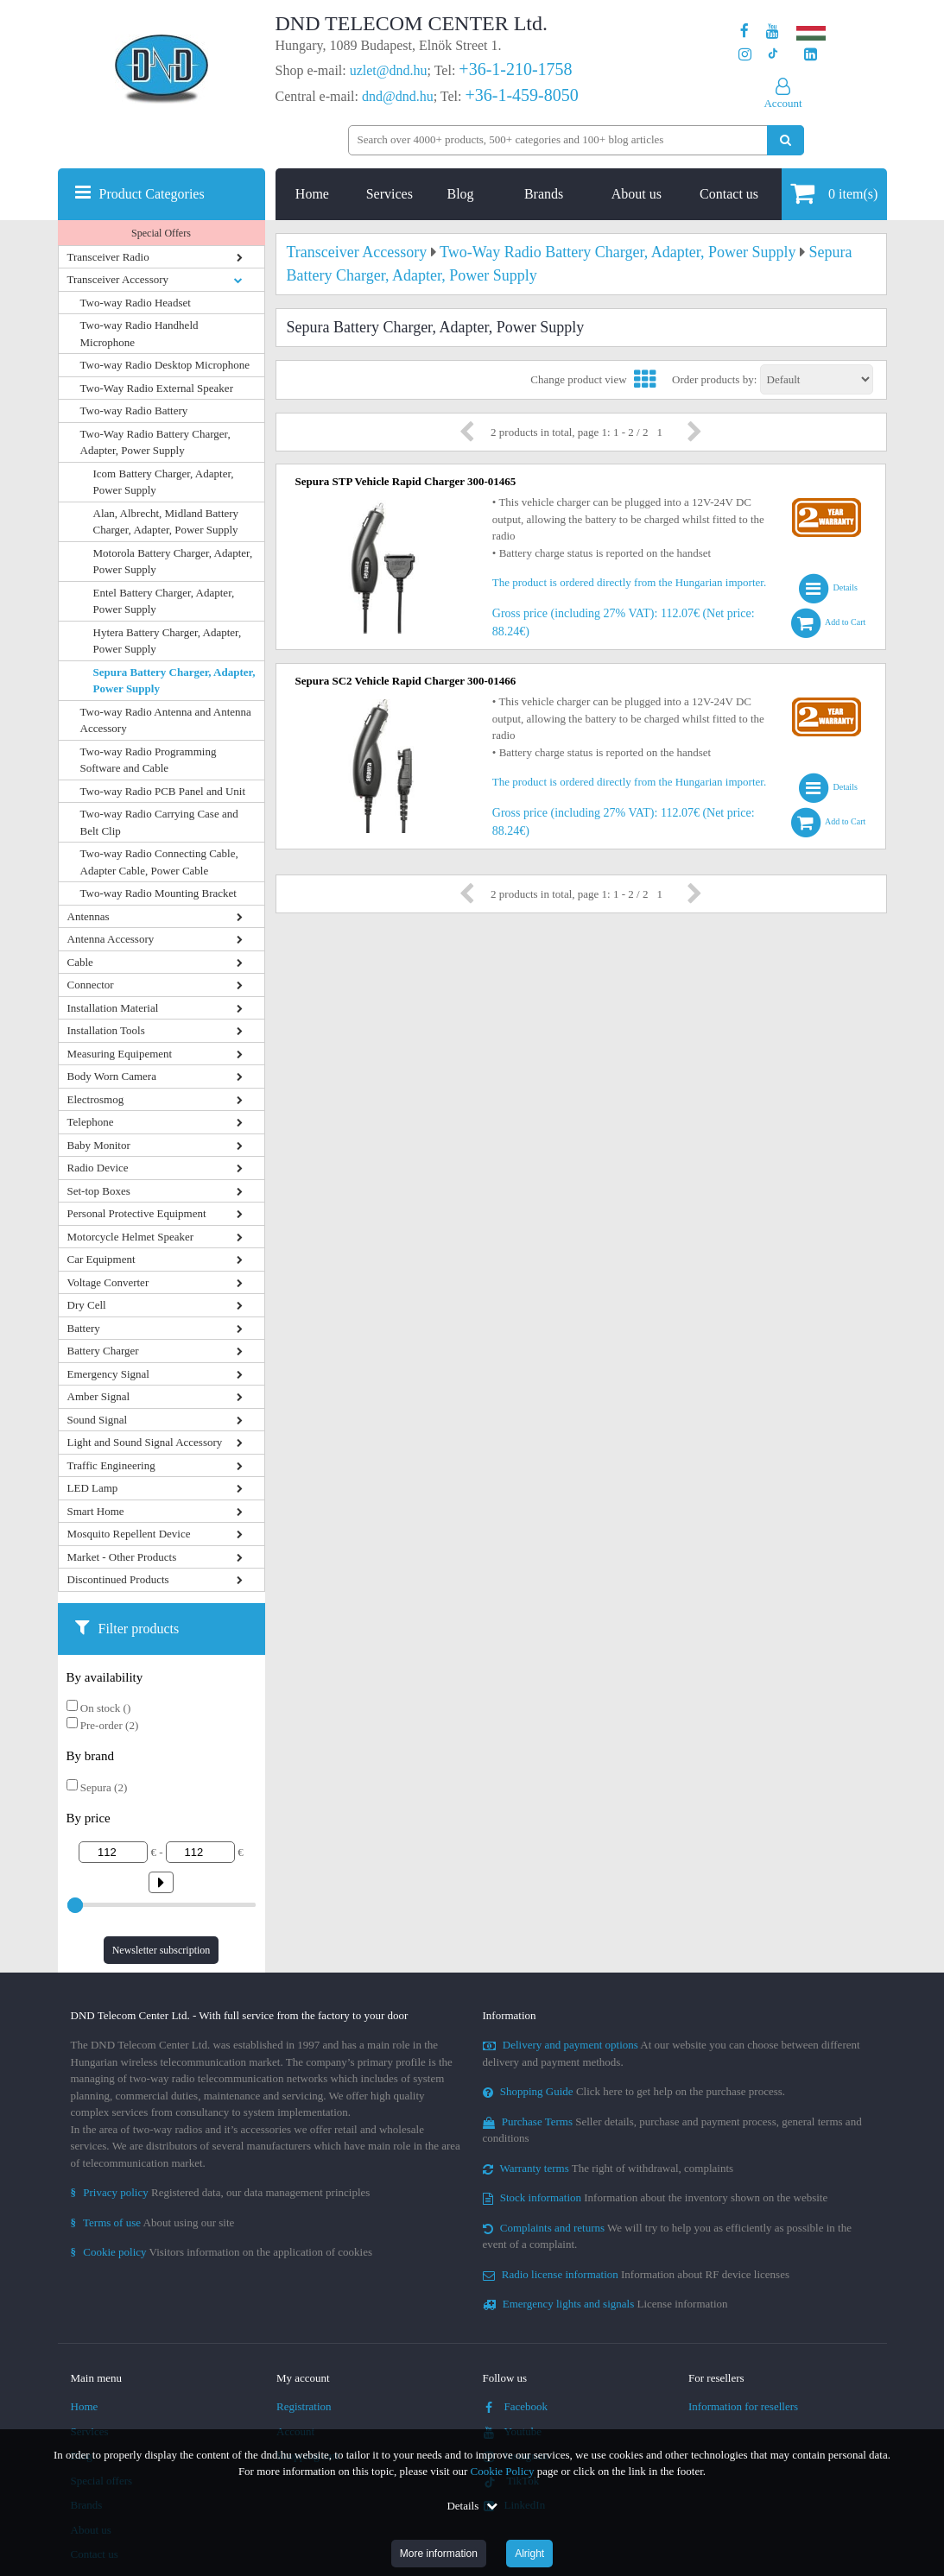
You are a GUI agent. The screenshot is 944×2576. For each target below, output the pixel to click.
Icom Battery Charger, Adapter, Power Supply (163, 482)
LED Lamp (92, 1487)
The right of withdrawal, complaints (608, 2168)
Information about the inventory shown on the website (655, 2197)
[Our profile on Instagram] (744, 54)
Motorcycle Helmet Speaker (130, 1236)
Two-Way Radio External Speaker (156, 388)
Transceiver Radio (108, 256)
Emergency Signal (108, 1373)
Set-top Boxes (98, 1190)
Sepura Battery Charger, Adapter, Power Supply (174, 681)
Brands (543, 193)
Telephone (90, 1121)
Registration (304, 2406)
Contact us (729, 193)
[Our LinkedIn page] (810, 54)
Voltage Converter (108, 1282)
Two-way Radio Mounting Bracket (158, 893)
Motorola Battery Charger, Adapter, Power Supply (173, 561)
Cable (80, 962)
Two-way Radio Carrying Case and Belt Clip (159, 822)
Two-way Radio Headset (135, 302)
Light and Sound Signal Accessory (145, 1442)
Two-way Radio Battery (134, 410)
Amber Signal (98, 1396)
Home (312, 193)
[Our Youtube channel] (772, 31)
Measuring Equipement (120, 1053)
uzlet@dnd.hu (389, 70)
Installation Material (113, 1007)
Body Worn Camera (111, 1076)
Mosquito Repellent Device (129, 1533)
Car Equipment (101, 1259)
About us (636, 193)
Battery (83, 1328)
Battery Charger (103, 1350)
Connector (90, 984)
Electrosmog (95, 1099)
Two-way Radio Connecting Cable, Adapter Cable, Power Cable (159, 862)
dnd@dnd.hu (398, 96)
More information (439, 2554)
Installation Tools (106, 1030)
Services (389, 193)
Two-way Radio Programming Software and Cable (148, 760)
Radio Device (98, 1167)
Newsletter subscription (161, 1950)
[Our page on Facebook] (744, 31)
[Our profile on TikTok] (772, 54)
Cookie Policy (503, 2471)
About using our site (153, 2222)
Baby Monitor (98, 1145)
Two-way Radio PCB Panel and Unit (163, 791)
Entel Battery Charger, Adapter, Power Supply (164, 601)
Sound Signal (97, 1419)
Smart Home (95, 1511)
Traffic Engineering (111, 1465)
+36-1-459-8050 (521, 94)
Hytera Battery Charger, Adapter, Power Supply (167, 641)
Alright (529, 2554)
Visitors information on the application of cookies (222, 2251)
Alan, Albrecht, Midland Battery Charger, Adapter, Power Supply (166, 522)
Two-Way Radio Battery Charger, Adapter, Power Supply (155, 442)
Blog (460, 193)
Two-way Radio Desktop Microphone (165, 364)
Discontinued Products (118, 1579)
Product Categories (152, 193)
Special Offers (161, 233)
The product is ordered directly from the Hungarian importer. (629, 582)
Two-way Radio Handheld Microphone (139, 334)
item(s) (833, 193)
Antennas (88, 916)
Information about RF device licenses (636, 2274)
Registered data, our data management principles (221, 2192)
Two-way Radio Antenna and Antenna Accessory (165, 720)
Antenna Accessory (111, 938)
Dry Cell (86, 1304)
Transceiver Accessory (118, 279)
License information (605, 2303)
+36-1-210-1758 (515, 69)
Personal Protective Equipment (136, 1213)
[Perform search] (785, 140)
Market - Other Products (122, 1556)
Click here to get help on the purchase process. (634, 2091)
